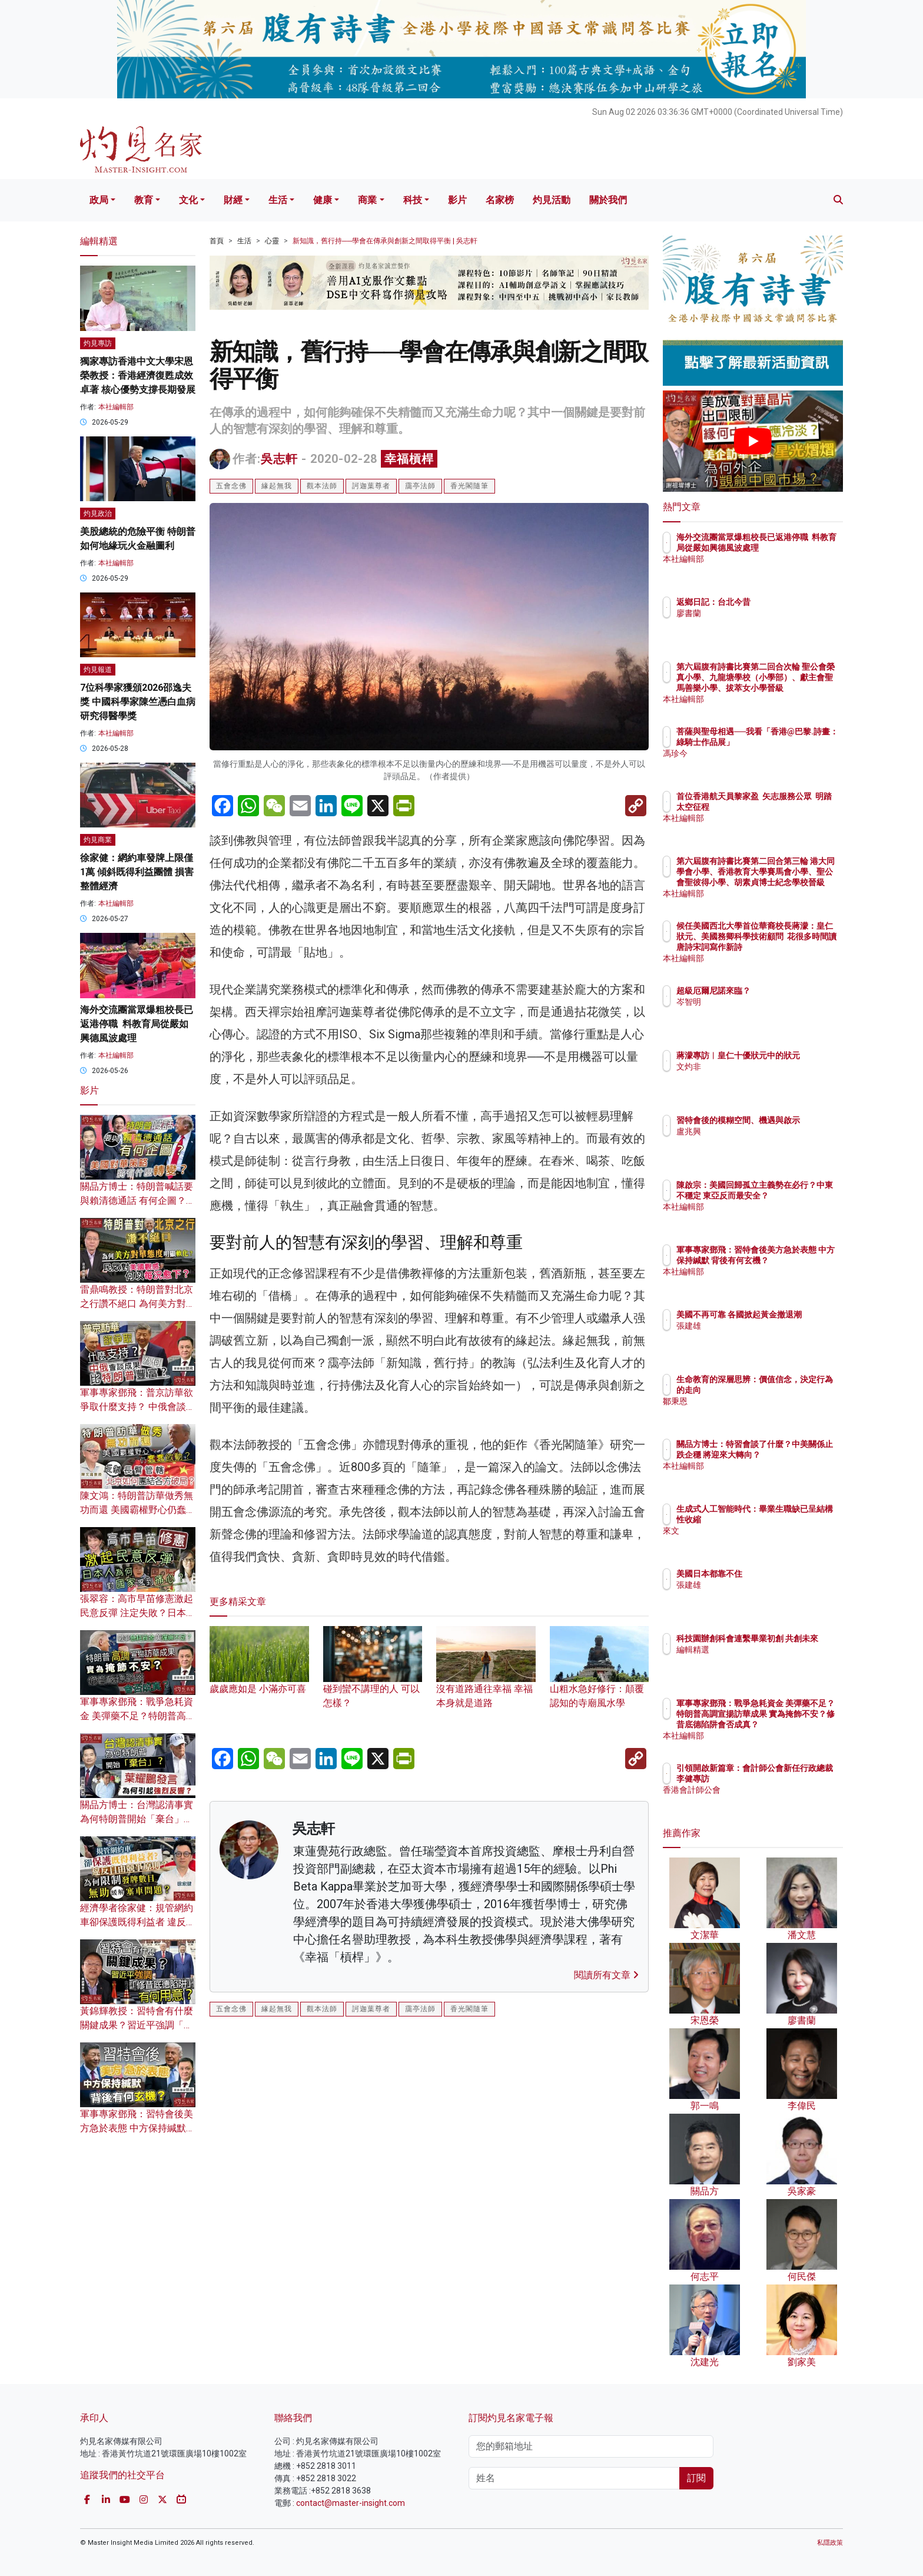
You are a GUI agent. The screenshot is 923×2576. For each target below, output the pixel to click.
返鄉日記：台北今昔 (782, 602)
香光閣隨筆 (469, 486)
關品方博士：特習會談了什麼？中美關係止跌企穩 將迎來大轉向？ (790, 1454)
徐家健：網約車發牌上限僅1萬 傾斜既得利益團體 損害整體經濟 (137, 872)
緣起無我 (276, 486)
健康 (322, 200)
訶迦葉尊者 (371, 486)
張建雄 (757, 1336)
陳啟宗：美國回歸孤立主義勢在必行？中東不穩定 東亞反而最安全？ (790, 1195)
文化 (188, 200)
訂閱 (696, 2478)
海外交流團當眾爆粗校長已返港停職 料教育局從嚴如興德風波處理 (136, 1024)
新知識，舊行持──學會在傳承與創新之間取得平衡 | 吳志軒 (385, 241)
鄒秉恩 (757, 1401)
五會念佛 (231, 486)
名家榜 (500, 200)
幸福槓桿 (409, 459)
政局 (98, 200)
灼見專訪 (98, 343)
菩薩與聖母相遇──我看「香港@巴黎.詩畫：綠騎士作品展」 (791, 742)
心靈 (272, 241)
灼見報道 (98, 669)
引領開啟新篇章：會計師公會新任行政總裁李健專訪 (790, 1778)
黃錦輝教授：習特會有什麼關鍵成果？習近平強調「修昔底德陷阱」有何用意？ (136, 2025)
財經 (233, 200)
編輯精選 (761, 1660)
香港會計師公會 (774, 1800)
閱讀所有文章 (606, 1975)
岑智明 (757, 1001)
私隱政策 (830, 2543)
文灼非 (757, 1077)
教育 (143, 200)
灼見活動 (551, 200)
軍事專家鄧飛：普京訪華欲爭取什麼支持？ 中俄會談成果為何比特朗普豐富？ (137, 1406)
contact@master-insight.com (350, 2503)
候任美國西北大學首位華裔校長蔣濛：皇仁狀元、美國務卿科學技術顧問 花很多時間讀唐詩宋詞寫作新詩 (791, 947)
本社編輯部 (116, 407)
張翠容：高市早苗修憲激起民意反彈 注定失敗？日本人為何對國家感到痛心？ (137, 1613)
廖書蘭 (757, 613)
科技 (412, 200)
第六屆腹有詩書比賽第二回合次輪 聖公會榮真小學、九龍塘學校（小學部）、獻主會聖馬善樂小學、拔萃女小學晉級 (790, 688)
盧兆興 (757, 1142)
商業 (367, 200)
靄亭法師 (420, 486)
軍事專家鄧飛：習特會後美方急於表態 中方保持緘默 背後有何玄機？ (136, 2128)
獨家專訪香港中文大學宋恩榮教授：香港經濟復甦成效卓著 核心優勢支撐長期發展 (137, 375)
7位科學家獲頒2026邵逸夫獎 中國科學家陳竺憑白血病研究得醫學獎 (137, 701)
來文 (753, 1530)
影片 (457, 200)
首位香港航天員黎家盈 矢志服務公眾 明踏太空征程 (789, 807)
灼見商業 (98, 840)
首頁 (217, 241)
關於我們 (608, 200)
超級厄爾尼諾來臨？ (782, 990)
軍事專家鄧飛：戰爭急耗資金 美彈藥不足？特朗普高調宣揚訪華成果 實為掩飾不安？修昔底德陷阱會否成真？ (791, 1724)
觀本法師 (322, 486)
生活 (277, 200)
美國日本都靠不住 (778, 1573)
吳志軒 (279, 459)
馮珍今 (757, 764)
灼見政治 (98, 513)
